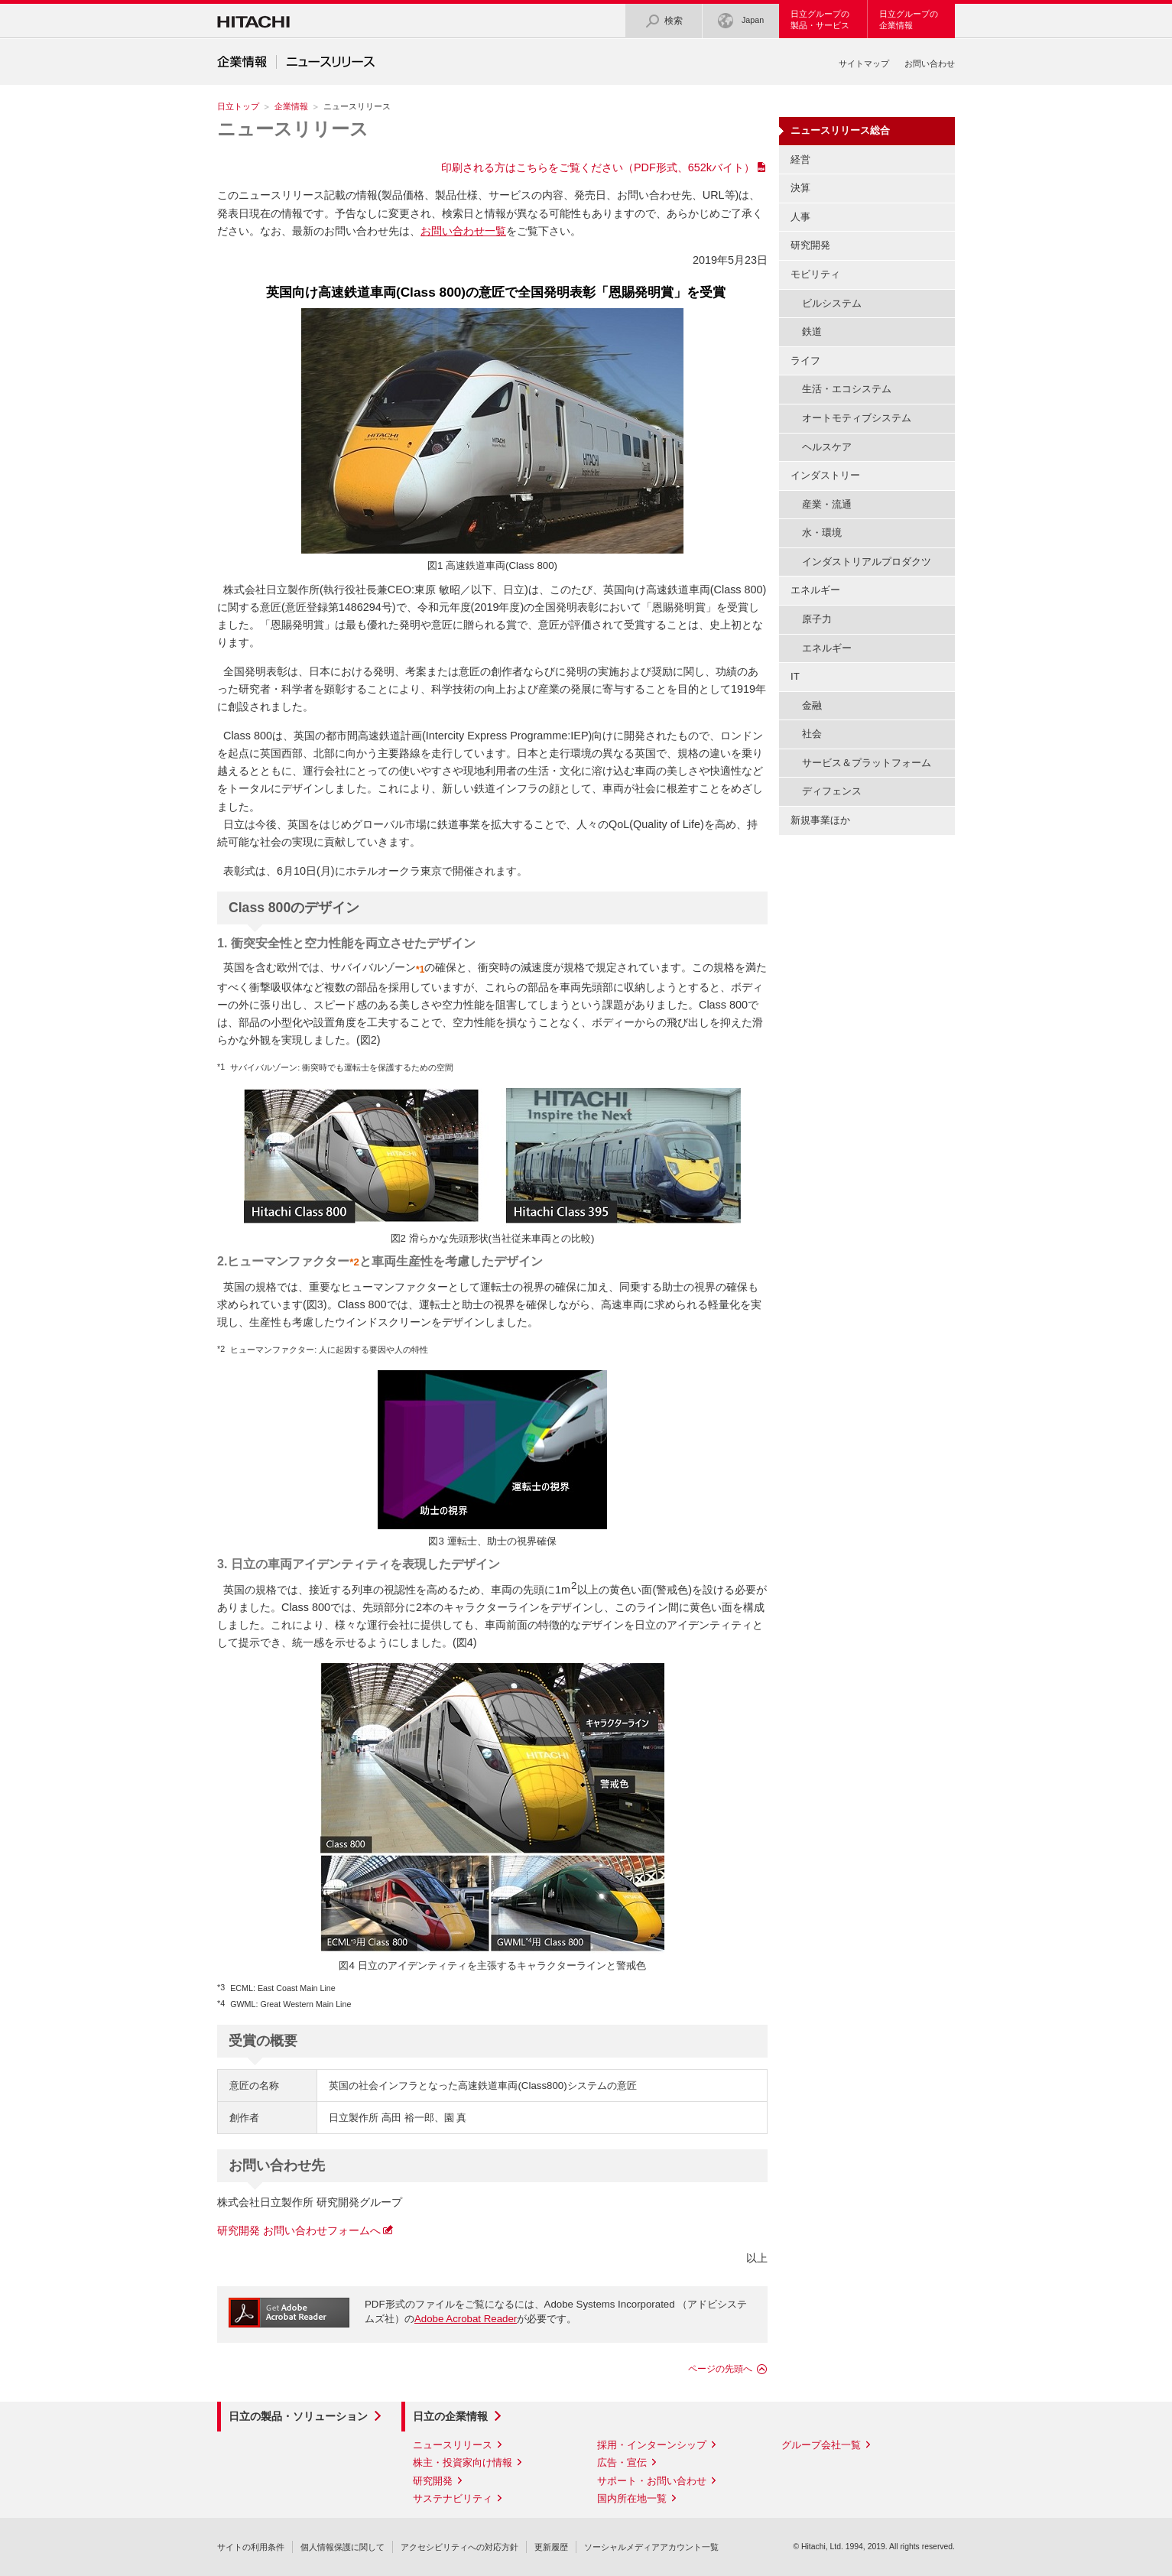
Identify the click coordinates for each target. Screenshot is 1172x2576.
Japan (741, 21)
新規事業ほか (820, 820)
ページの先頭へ (720, 2368)
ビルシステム (832, 303)
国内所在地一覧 (632, 2498)
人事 (800, 217)
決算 (800, 187)
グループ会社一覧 (821, 2445)
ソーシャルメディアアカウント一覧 (651, 2547)
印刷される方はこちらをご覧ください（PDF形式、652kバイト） (598, 167)
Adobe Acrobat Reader (465, 2318)
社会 (812, 733)
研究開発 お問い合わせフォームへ (299, 2230)
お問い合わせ (929, 63)
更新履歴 (551, 2547)
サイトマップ (864, 63)
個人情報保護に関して (342, 2547)
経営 (800, 159)
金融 (812, 705)
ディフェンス (832, 791)
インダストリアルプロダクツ (866, 561)
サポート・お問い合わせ (651, 2481)
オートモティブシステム (856, 418)
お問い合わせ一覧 (463, 231)
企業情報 (291, 106)
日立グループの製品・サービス (820, 19)
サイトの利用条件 (250, 2547)
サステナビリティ (452, 2498)
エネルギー (827, 648)
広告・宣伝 (622, 2462)
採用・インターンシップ (651, 2445)
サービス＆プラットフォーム (866, 762)
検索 (663, 21)
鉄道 (812, 331)
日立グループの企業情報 (908, 19)
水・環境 (822, 532)
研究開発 (810, 245)
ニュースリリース (292, 129)
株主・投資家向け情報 (462, 2462)
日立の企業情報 (450, 2416)
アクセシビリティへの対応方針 (459, 2547)
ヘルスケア (827, 447)
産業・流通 (827, 504)
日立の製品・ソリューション (298, 2416)
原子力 (817, 619)
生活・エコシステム (846, 389)
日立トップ (238, 106)
